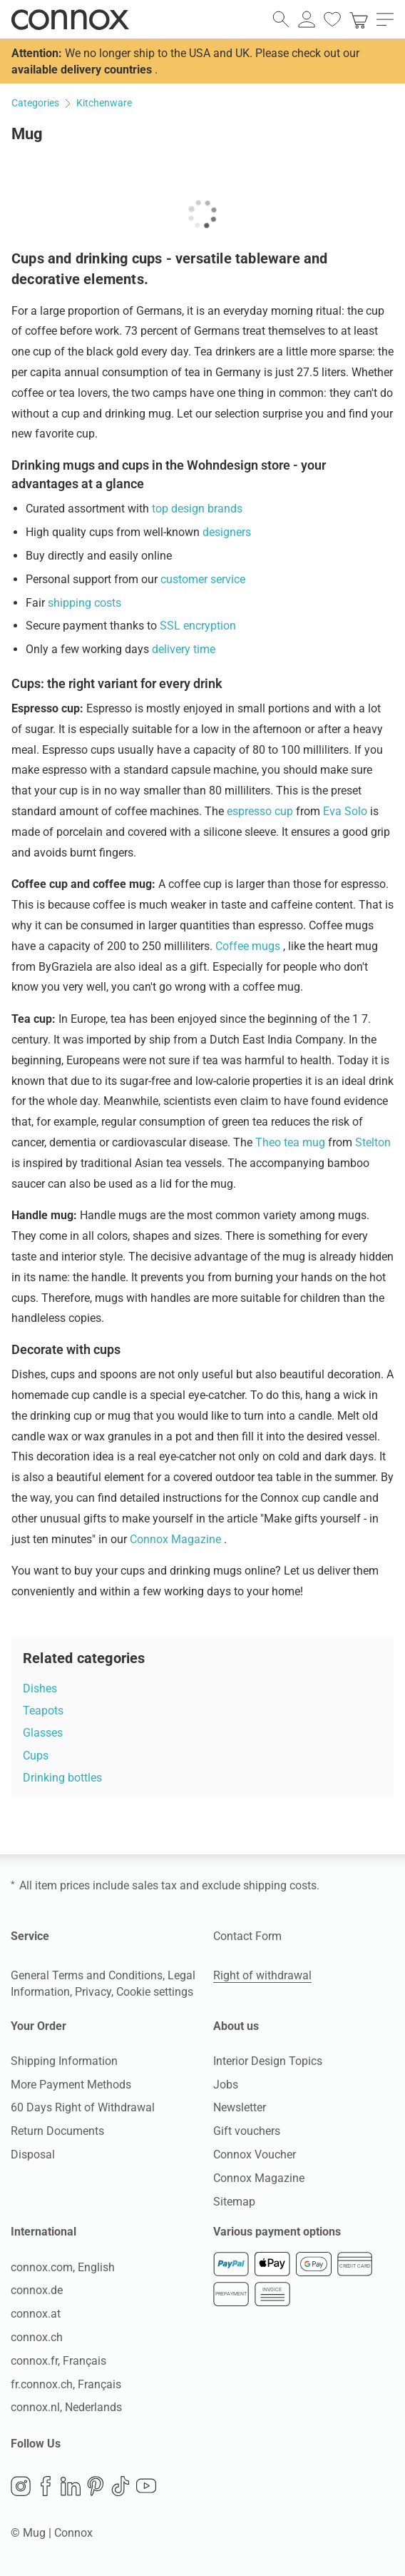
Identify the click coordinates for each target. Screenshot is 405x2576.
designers (226, 532)
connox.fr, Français (58, 2361)
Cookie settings (154, 1992)
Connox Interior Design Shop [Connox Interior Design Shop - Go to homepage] (70, 19)
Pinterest (96, 2486)
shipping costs (84, 603)
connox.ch (37, 2337)
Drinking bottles (62, 1777)
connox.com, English (63, 2267)
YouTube (146, 2486)
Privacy (93, 1992)
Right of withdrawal (262, 1975)
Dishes (40, 1688)
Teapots (43, 1710)
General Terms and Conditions (87, 1975)
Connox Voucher (254, 2154)
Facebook (46, 2486)
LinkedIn (71, 2486)
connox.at (36, 2313)
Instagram (21, 2486)
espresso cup (261, 811)
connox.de (37, 2290)
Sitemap (234, 2201)
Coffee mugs (249, 946)
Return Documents (57, 2131)
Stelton (373, 1142)
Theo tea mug (291, 1142)
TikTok (120, 2486)
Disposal (33, 2154)
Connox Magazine (177, 1539)
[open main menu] (385, 19)
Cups (35, 1755)
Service (30, 1936)
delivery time (183, 649)
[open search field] (280, 19)
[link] (358, 19)
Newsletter (239, 2107)
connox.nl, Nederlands (66, 2407)
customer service (202, 579)
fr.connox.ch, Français (66, 2384)
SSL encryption (198, 625)
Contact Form (247, 1936)
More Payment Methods (71, 2084)
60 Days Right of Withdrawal (83, 2107)
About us (236, 2026)
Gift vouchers (246, 2131)
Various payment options (277, 2231)
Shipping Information (64, 2061)
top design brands (197, 508)
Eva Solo (346, 811)
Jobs (225, 2084)
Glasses (43, 1732)
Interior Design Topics (267, 2061)
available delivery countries (81, 69)
